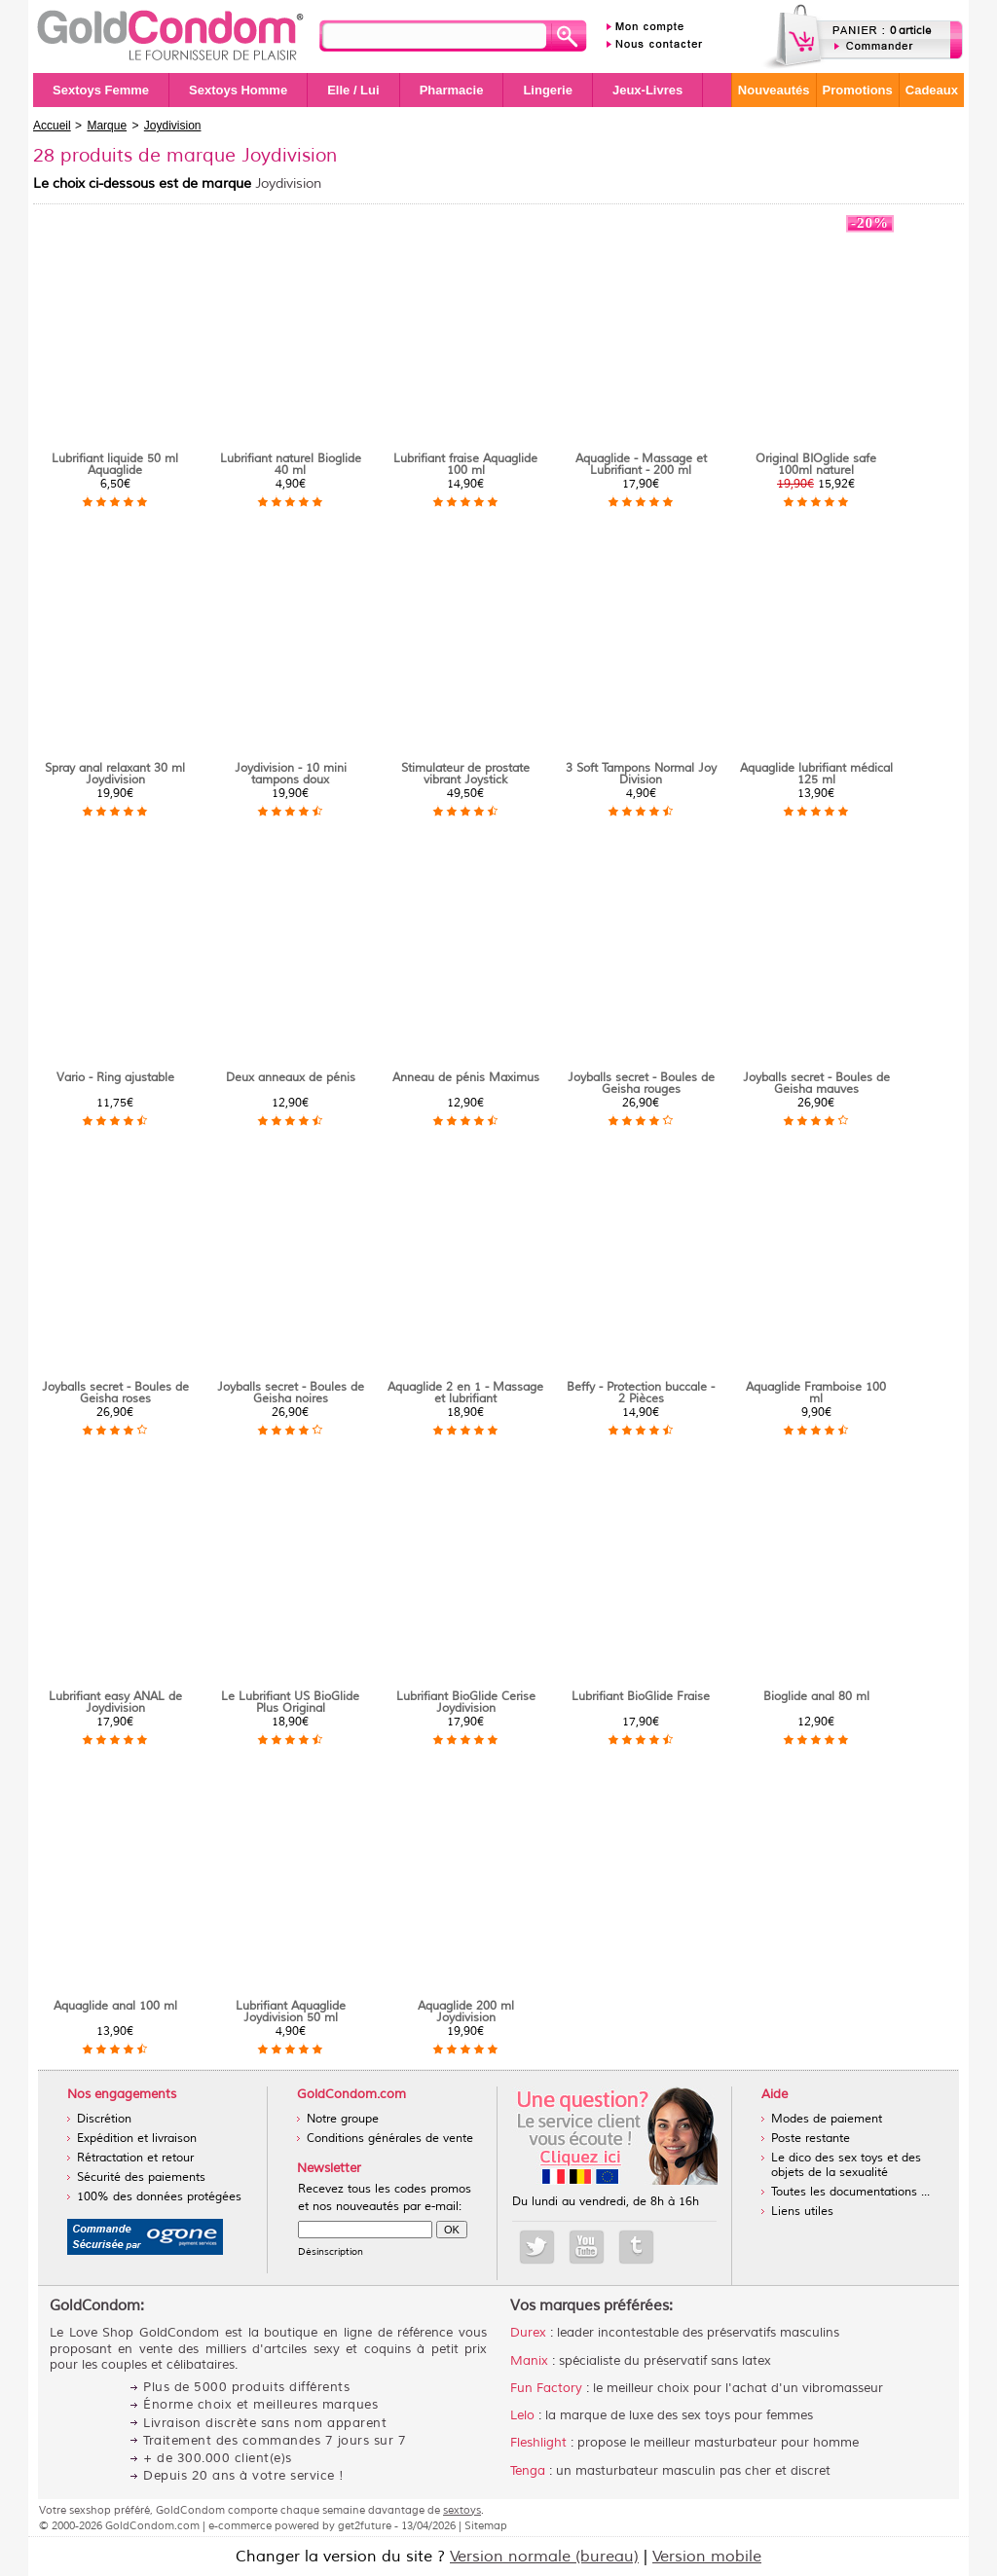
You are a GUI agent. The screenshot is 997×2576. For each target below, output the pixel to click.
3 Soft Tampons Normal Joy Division (641, 774)
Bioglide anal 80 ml (816, 1696)
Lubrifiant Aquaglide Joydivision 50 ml (291, 2012)
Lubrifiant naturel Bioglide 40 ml (290, 465)
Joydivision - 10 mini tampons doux (291, 774)
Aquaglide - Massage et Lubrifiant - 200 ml (641, 465)
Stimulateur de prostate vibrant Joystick (465, 774)
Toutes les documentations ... (850, 2192)
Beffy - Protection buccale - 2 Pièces (641, 1393)
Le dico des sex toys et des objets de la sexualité (846, 2165)
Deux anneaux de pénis (290, 1077)
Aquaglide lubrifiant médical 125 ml (816, 774)
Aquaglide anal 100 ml (115, 2006)
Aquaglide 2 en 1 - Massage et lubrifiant (465, 1393)
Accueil (52, 125)
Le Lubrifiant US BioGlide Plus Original (290, 1702)
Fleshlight (538, 2442)
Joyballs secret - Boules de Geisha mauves (816, 1083)
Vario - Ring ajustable (115, 1077)
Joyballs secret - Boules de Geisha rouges (641, 1083)
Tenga (527, 2471)
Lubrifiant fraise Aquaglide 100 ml (465, 465)
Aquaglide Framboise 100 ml (816, 1393)
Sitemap (485, 2525)
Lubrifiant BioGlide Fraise (641, 1696)
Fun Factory (546, 2388)
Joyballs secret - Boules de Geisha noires (290, 1393)
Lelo (522, 2415)
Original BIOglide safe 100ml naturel (816, 465)
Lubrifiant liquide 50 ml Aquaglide (115, 465)
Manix (529, 2361)
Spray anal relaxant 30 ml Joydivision (115, 774)
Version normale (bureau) (544, 2556)
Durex (528, 2332)
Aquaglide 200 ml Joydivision (466, 2012)
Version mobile (706, 2556)
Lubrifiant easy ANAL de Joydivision (115, 1702)
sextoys (462, 2510)
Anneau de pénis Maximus (465, 1077)
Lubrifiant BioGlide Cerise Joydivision (465, 1702)
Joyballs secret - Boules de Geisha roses (115, 1393)
